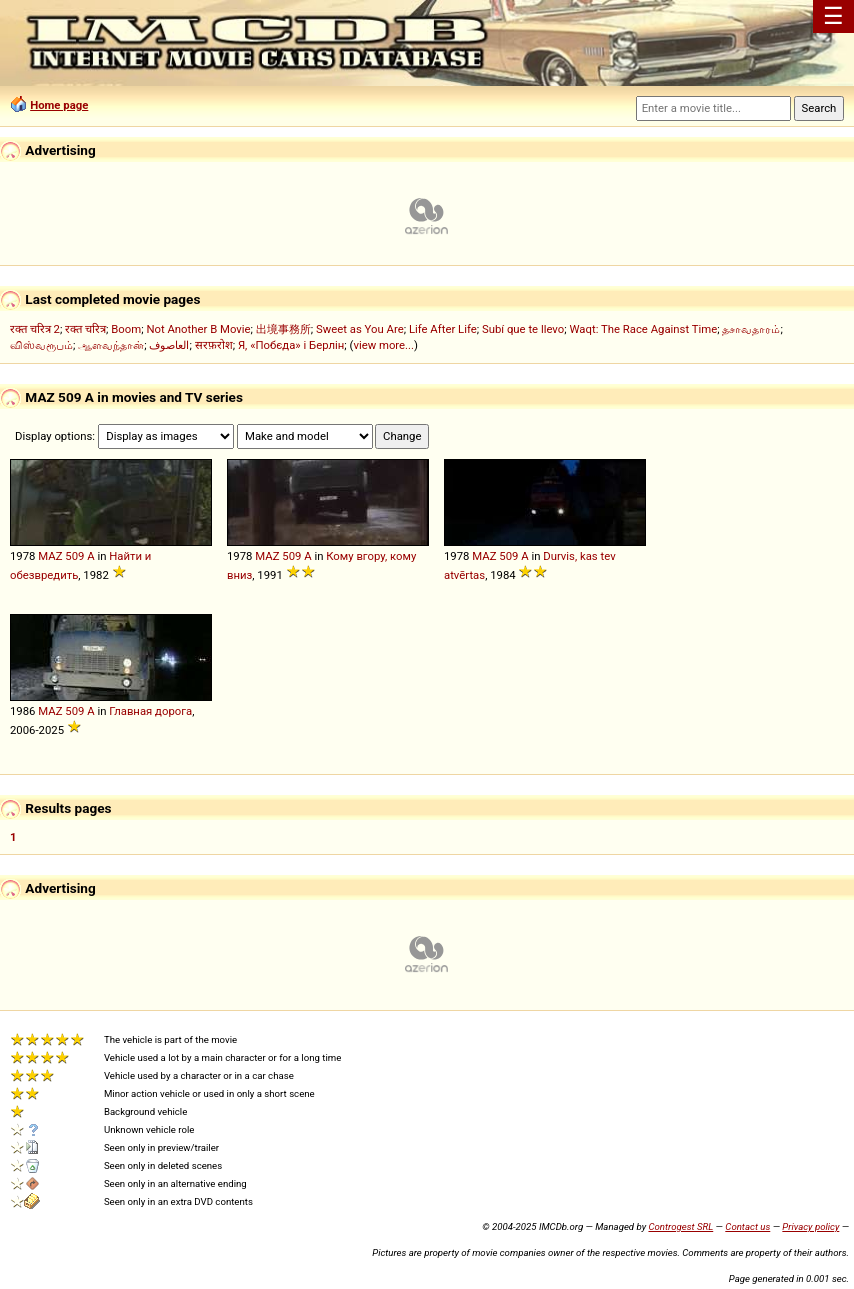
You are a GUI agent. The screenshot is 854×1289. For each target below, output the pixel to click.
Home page (59, 105)
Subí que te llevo (523, 329)
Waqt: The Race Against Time (643, 329)
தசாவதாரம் (751, 329)
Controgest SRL (680, 1226)
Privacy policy (810, 1226)
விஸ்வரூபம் (41, 345)
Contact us (747, 1226)
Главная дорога (150, 711)
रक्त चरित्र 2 (35, 329)
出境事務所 (283, 329)
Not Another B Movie (198, 329)
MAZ (50, 556)
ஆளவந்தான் (111, 345)
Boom (126, 329)
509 (74, 556)
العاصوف (169, 345)
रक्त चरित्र (85, 329)
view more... (383, 345)
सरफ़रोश (214, 345)
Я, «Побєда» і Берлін (291, 345)
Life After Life (443, 329)
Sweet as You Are (360, 329)
